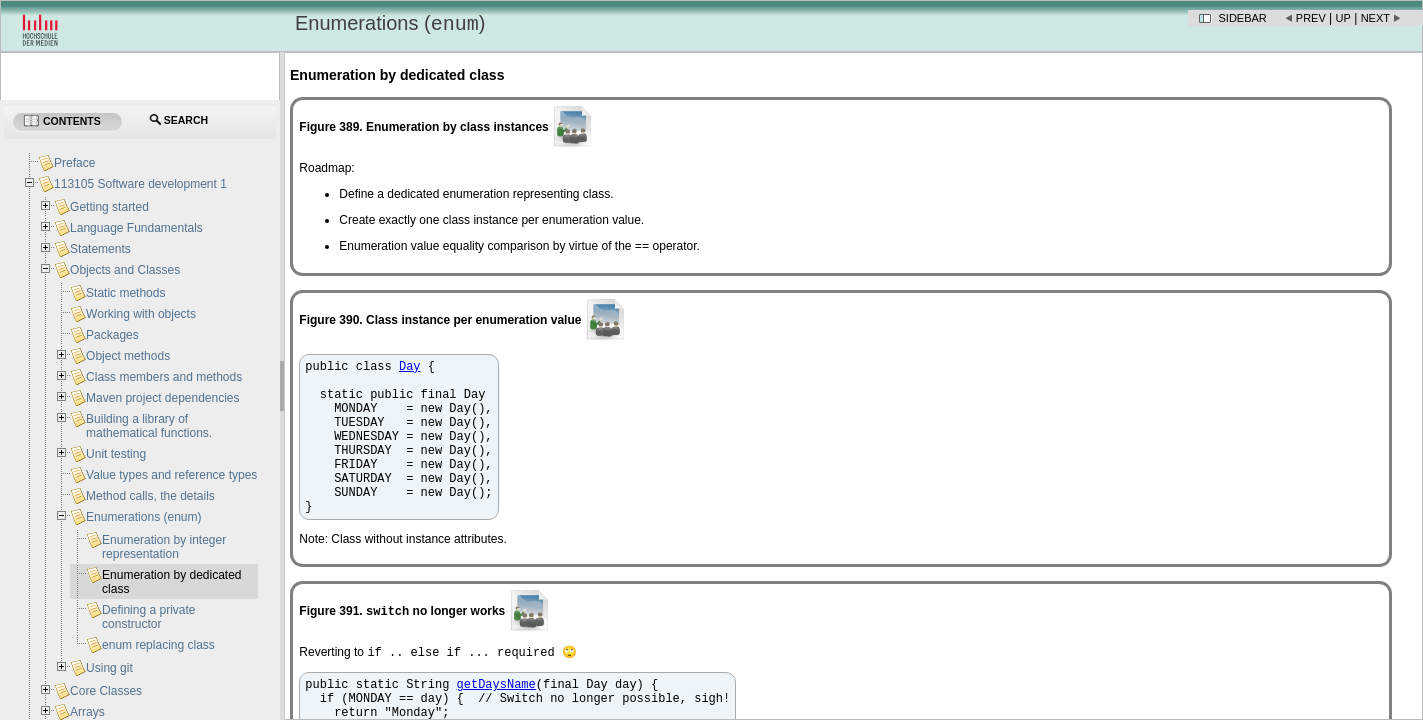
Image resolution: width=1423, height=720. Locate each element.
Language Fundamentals (136, 228)
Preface (74, 163)
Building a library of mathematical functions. (149, 426)
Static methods (125, 293)
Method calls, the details (150, 496)
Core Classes (106, 691)
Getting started (109, 207)
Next (1375, 18)
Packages (112, 335)
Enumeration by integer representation (164, 547)
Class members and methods (164, 377)
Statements (100, 249)
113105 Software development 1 (140, 184)
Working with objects (141, 314)
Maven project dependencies (162, 398)
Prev (1311, 18)
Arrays (87, 712)
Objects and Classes (125, 270)
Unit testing (116, 454)
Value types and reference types (171, 475)
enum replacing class (158, 645)
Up (1343, 18)
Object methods (128, 356)
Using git (109, 668)
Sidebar (1243, 18)
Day (410, 370)
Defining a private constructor (148, 617)
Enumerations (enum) (143, 517)
